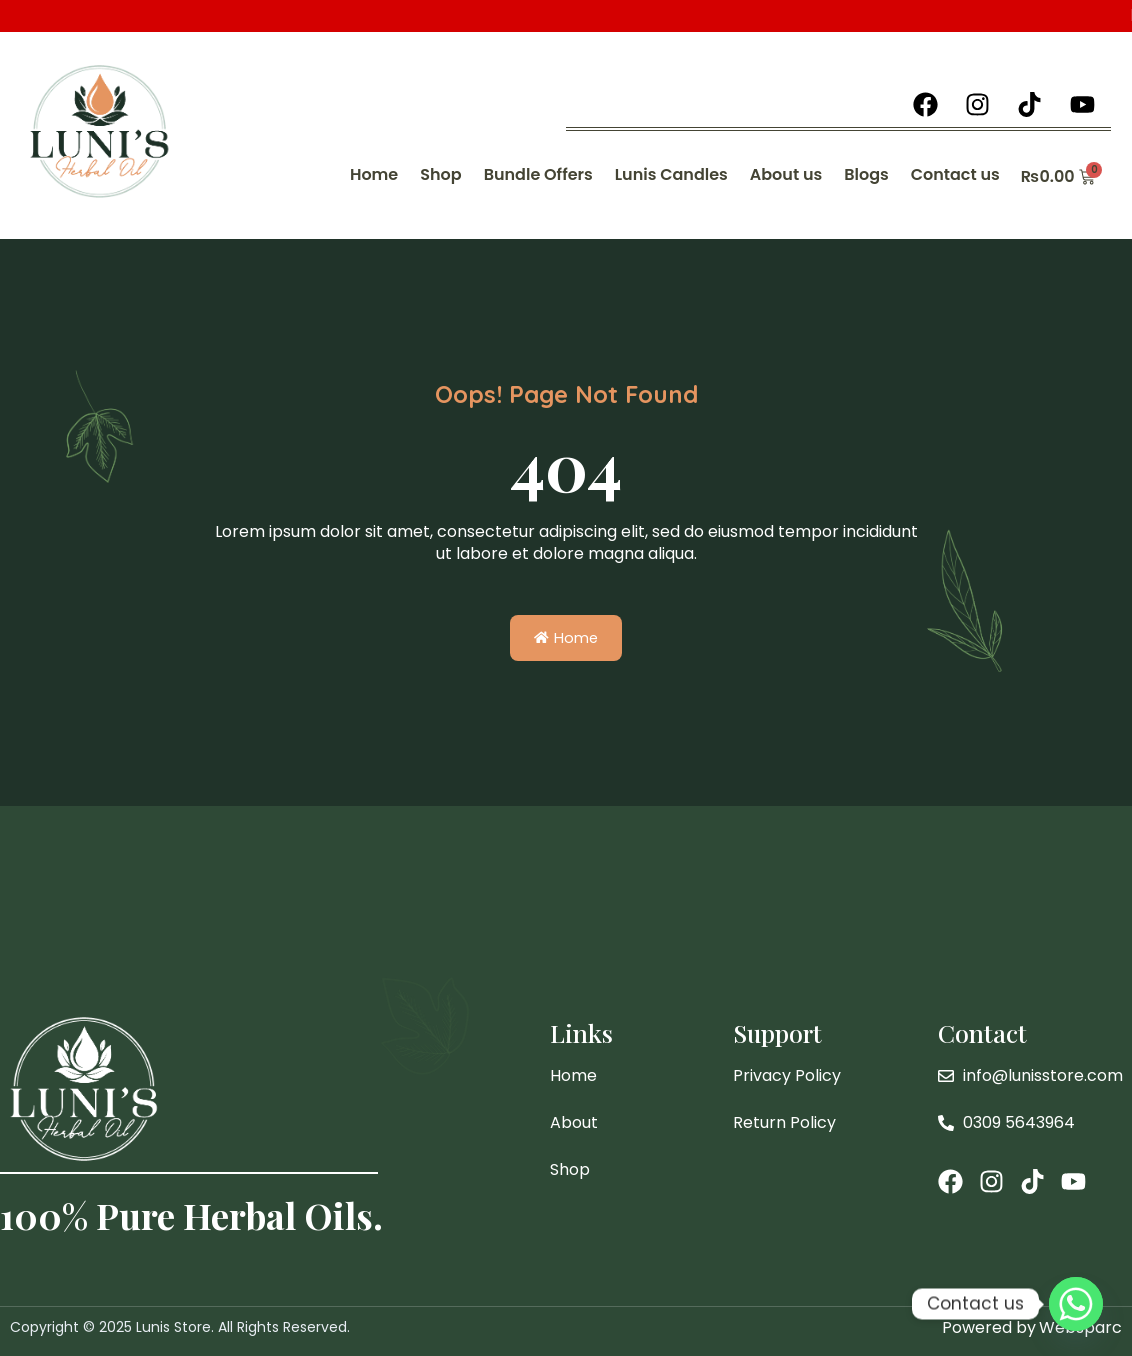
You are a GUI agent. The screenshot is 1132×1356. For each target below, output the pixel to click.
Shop (440, 174)
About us (786, 174)
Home (374, 174)
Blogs (866, 174)
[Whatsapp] (1076, 1304)
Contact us (955, 174)
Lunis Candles (671, 174)
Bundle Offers (538, 174)
